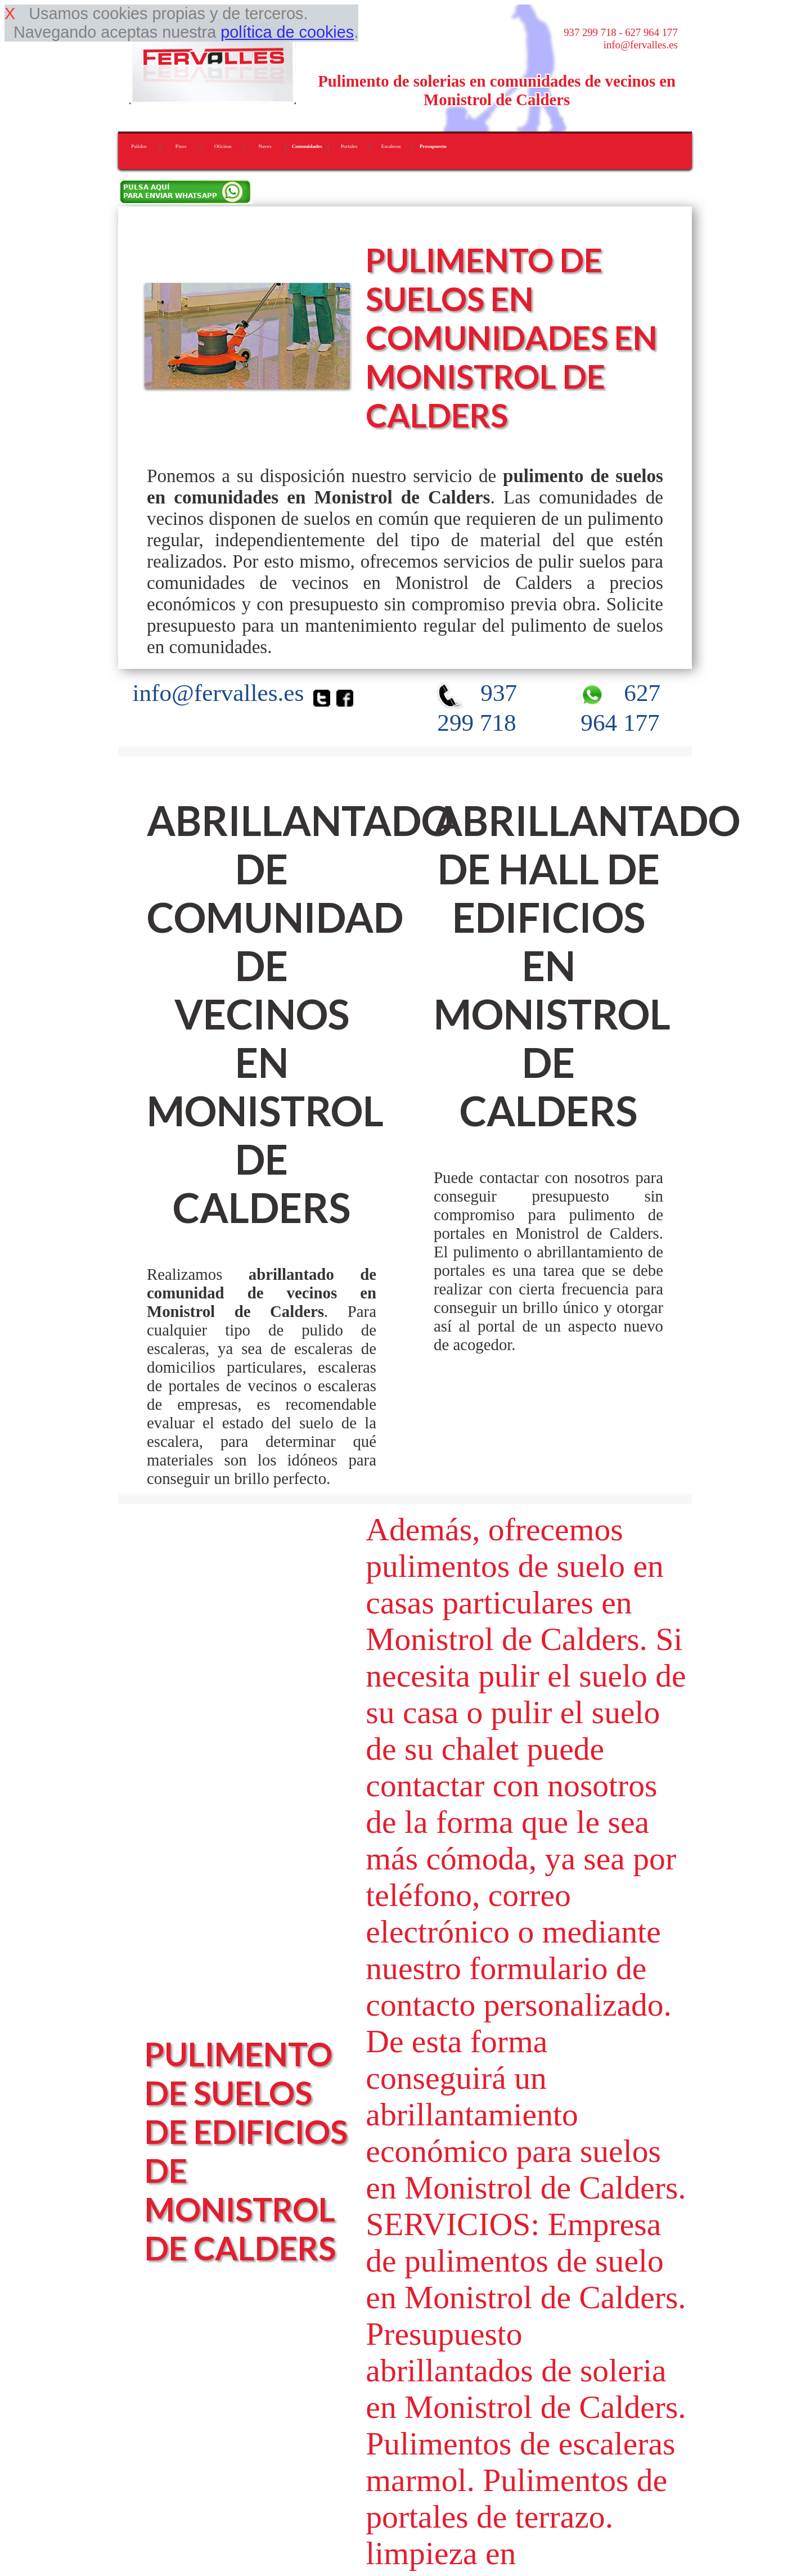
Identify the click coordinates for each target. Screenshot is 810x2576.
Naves (265, 146)
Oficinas (223, 146)
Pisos (181, 146)
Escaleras (391, 146)
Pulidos (139, 146)
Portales (349, 146)
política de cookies (287, 32)
